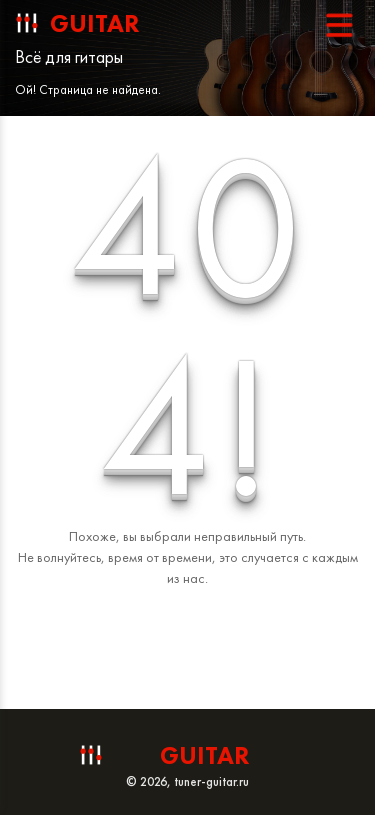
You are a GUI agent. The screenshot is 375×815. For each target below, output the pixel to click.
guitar (95, 23)
